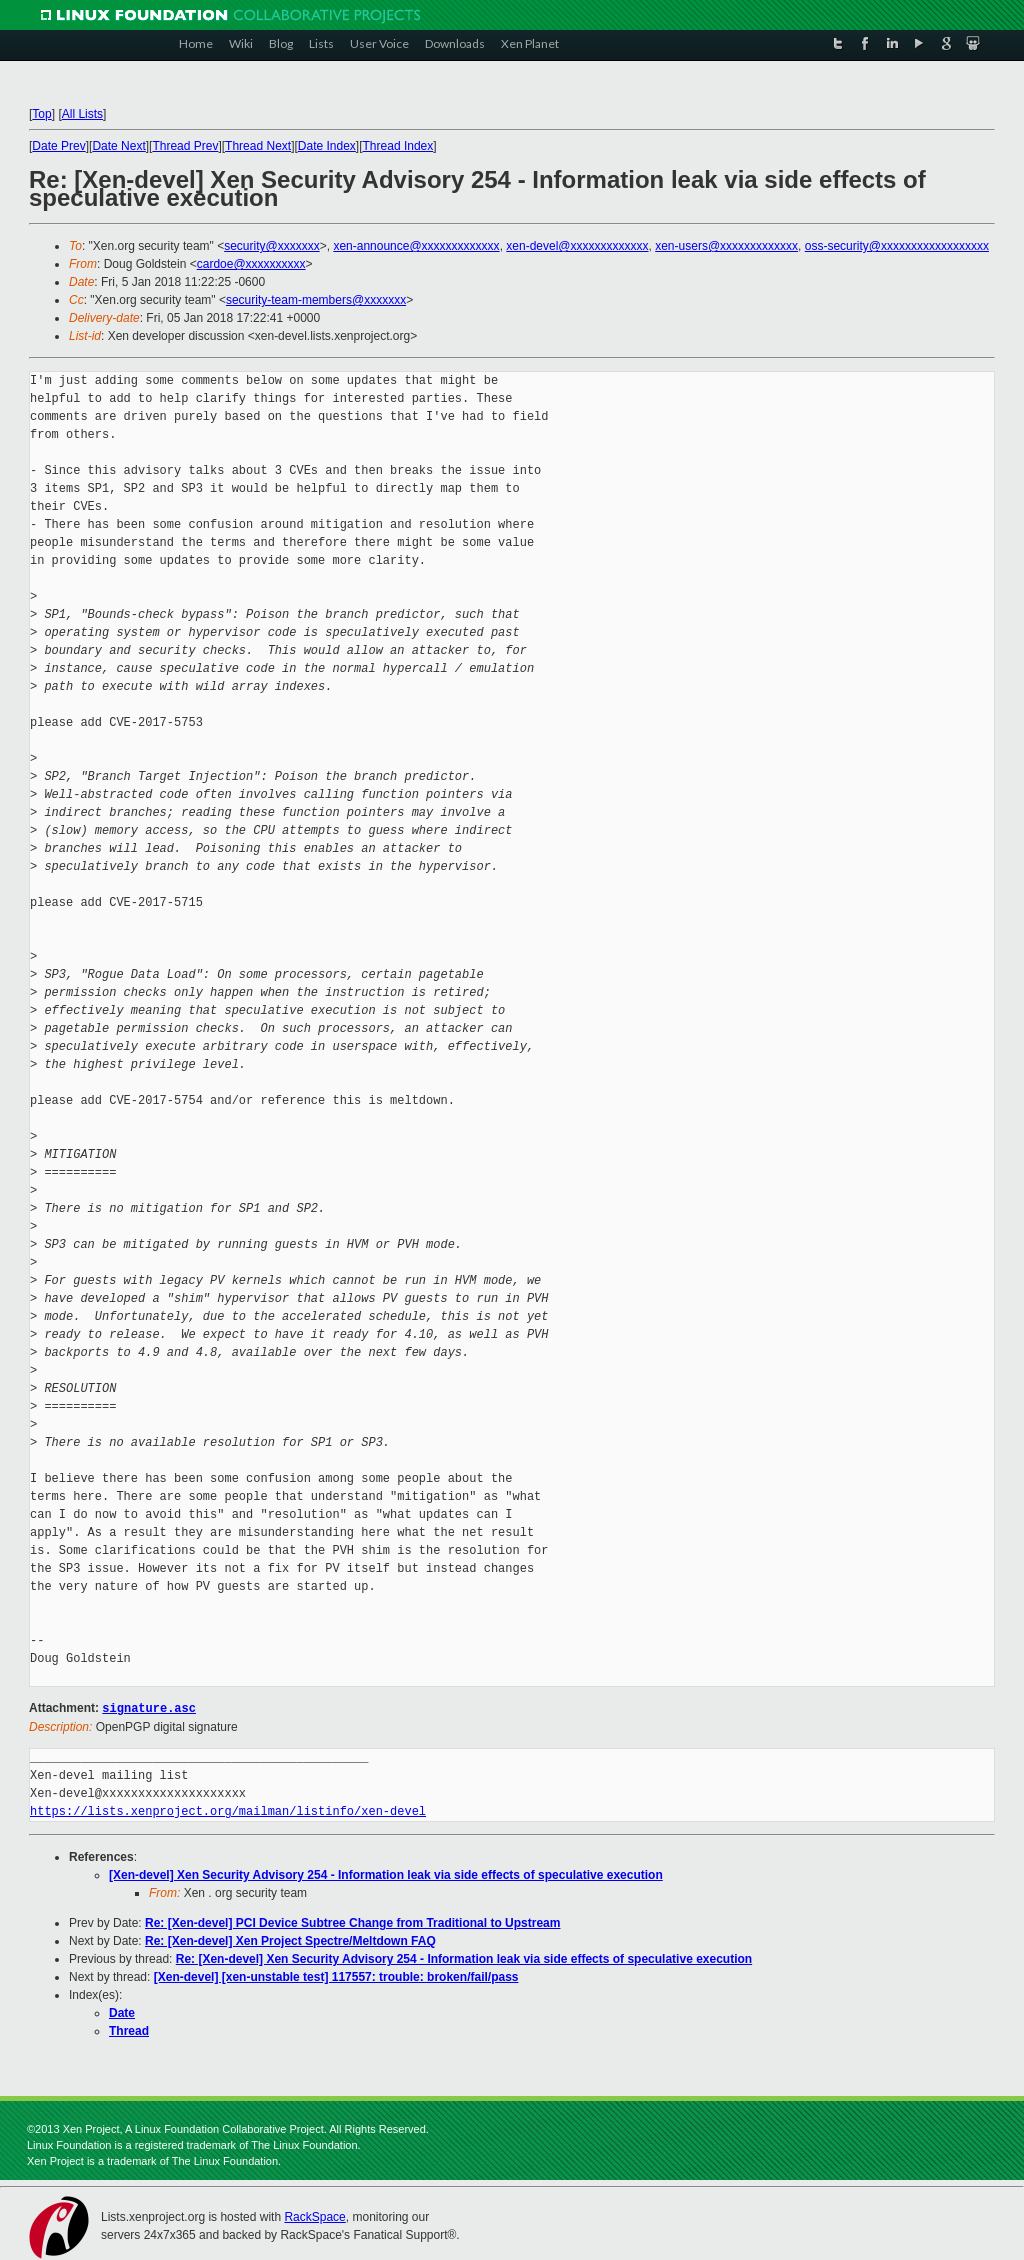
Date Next (118, 146)
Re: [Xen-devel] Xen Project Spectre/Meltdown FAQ (290, 1940)
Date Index (327, 146)
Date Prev (58, 146)
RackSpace (314, 2216)
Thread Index (398, 146)
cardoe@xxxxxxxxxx (251, 264)
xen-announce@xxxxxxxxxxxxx (416, 246)
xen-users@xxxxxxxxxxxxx (726, 246)
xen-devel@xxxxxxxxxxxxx (577, 246)
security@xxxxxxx (272, 246)
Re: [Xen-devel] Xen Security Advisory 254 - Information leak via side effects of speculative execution (464, 1958)
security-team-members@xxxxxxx (316, 300)
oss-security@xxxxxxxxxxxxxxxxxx (897, 246)
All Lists (82, 114)
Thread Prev (185, 146)
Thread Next (258, 146)
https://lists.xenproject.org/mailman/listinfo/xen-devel (228, 1810)
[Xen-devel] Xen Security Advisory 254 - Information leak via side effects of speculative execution (386, 1874)
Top (41, 114)
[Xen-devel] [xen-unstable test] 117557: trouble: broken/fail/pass (336, 1976)
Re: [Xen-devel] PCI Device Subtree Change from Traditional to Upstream (352, 1922)
